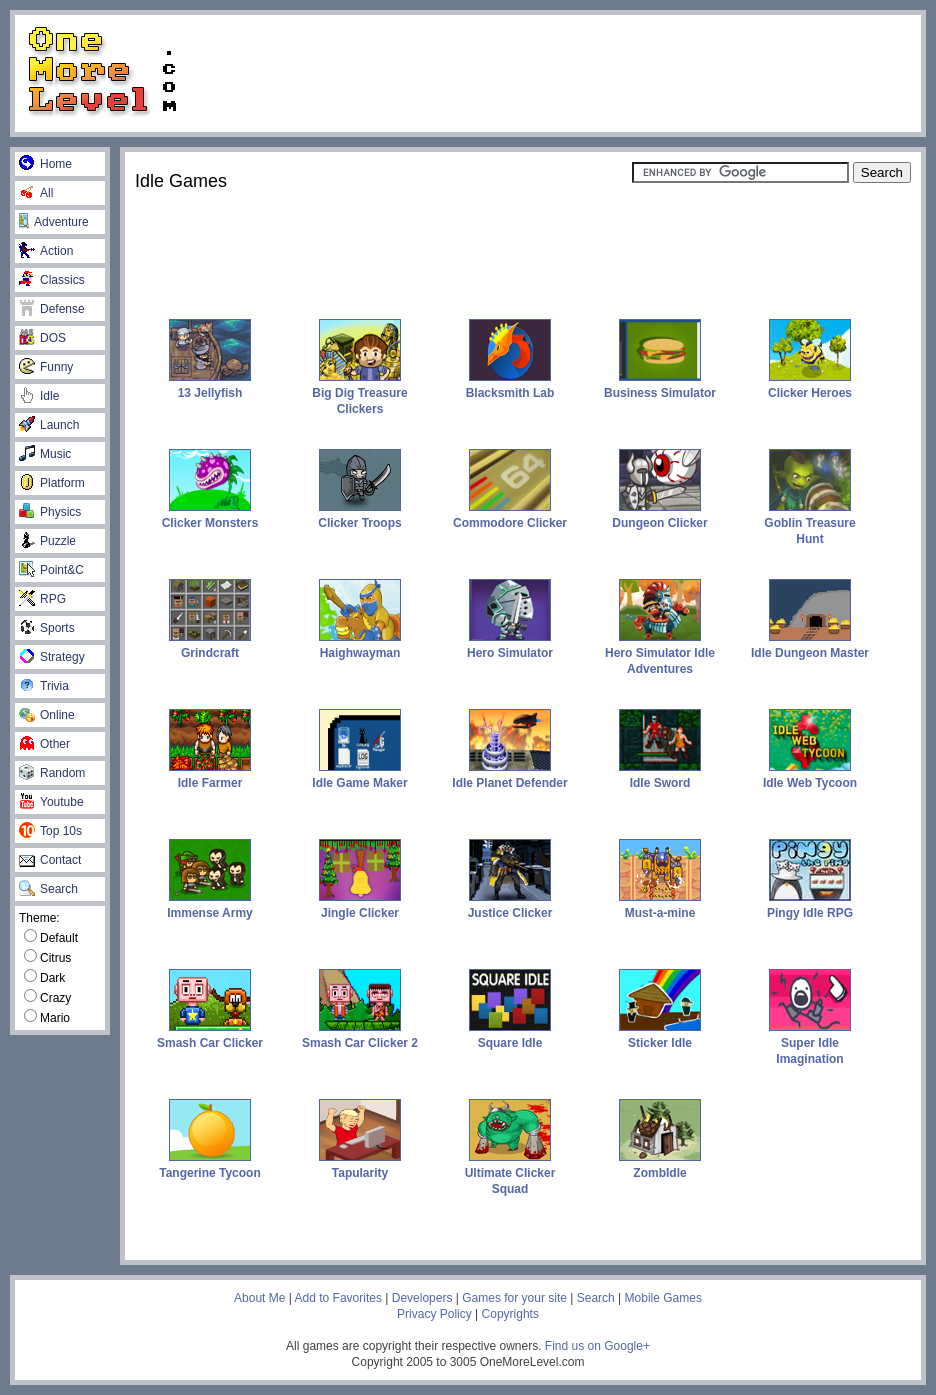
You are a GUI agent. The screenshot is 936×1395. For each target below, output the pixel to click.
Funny (46, 367)
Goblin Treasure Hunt (809, 523)
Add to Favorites (338, 1298)
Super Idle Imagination (810, 1043)
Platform (52, 483)
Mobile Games (663, 1298)
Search (48, 889)
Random (52, 773)
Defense (52, 309)
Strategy (52, 657)
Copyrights (510, 1314)
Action (46, 251)
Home (45, 164)
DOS (42, 338)
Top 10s (50, 831)
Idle (39, 396)
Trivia (44, 686)
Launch (49, 425)
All (36, 193)
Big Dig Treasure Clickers (359, 393)
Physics (50, 512)
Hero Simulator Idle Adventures (660, 653)
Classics (52, 280)
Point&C (51, 570)
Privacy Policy (434, 1314)
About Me (259, 1298)
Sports (47, 628)
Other (44, 744)
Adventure (54, 222)
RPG (42, 599)
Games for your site (514, 1298)
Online (47, 715)
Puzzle (47, 541)
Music (45, 454)
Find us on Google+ (597, 1346)
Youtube (51, 802)
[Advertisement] (559, 72)
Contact (50, 860)
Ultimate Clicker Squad (510, 1173)
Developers (422, 1298)
